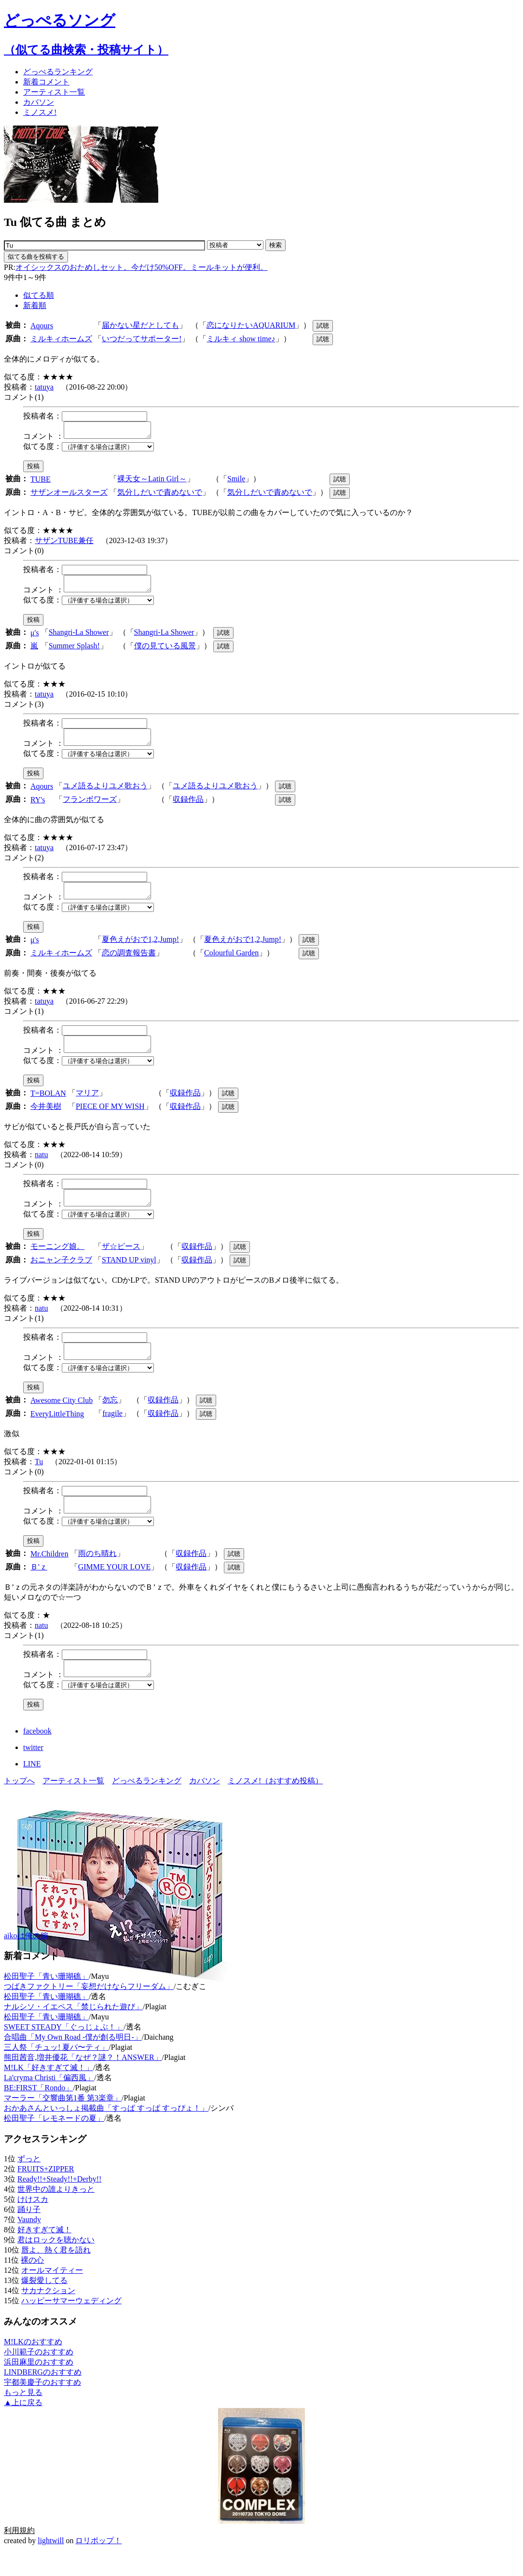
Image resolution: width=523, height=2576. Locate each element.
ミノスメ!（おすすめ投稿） (275, 1807)
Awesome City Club (61, 1420)
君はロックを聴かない (56, 2266)
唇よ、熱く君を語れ (56, 2276)
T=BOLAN (48, 1108)
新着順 (34, 305)
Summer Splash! (74, 651)
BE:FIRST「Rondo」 (38, 2114)
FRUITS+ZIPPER (45, 2195)
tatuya (44, 387)
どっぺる (58, 72)
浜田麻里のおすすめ (38, 2388)
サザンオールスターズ (69, 495)
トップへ (19, 1807)
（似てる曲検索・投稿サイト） (86, 49)
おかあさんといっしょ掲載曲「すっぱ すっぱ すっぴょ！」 (106, 2134)
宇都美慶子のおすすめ (42, 2408)
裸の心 (32, 2286)
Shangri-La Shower (79, 638)
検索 (275, 245)
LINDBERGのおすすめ (43, 2398)
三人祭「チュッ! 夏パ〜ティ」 (56, 2073)
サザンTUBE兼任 (64, 543)
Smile (236, 481)
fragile (112, 1433)
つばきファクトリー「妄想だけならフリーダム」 (89, 2012)
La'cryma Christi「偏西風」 (49, 2104)
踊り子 (29, 2235)
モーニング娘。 (57, 1264)
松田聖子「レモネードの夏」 (54, 2144)
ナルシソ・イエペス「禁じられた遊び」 (73, 2033)
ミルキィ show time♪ (240, 339)
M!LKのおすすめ (33, 2368)
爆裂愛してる (44, 2306)
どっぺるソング (59, 20)
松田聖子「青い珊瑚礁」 (46, 2002)
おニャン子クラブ (61, 1277)
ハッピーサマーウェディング (71, 2327)
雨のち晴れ (97, 1576)
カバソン (38, 102)
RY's (37, 808)
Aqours (41, 326)
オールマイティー (52, 2296)
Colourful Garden (231, 964)
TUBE (40, 482)
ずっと (29, 2185)
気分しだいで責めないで (159, 495)
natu (41, 1169)
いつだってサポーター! (141, 339)
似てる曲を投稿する (36, 256)
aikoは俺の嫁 (26, 1962)
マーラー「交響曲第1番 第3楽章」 (63, 2124)
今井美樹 (45, 1121)
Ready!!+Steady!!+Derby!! (59, 2205)
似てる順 (38, 295)
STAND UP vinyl (129, 1277)
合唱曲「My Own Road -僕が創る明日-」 (73, 2063)
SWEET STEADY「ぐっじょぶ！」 (64, 2053)
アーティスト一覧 (73, 1807)
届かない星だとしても (140, 325)
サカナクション (48, 2316)
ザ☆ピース (121, 1264)
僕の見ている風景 (165, 651)
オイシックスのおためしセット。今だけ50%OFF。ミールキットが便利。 (141, 267)
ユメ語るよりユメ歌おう (105, 794)
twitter (33, 1773)
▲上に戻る (23, 2428)
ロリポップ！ (98, 2566)
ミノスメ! (39, 112)
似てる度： (42, 449)
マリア (87, 1107)
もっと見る (23, 2418)
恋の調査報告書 (129, 964)
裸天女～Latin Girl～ (152, 481)
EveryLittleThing (57, 1434)
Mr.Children (49, 1577)
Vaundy (29, 2245)
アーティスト (54, 92)
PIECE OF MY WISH (110, 1121)
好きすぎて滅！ (44, 2256)
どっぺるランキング (146, 1807)
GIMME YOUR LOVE (114, 1590)
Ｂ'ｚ (38, 1590)
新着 (46, 82)
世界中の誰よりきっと (56, 2215)
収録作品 (188, 808)
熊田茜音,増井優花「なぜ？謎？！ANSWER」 (83, 2083)
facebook (37, 1757)
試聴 (323, 325)
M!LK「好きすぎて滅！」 (48, 2093)
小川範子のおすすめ (38, 2378)
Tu (39, 1482)
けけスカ (32, 2225)
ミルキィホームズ (61, 339)
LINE (32, 1790)
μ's (34, 638)
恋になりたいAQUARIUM (250, 325)
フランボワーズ (90, 808)
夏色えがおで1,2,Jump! (140, 951)
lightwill (51, 2566)
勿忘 (110, 1420)
